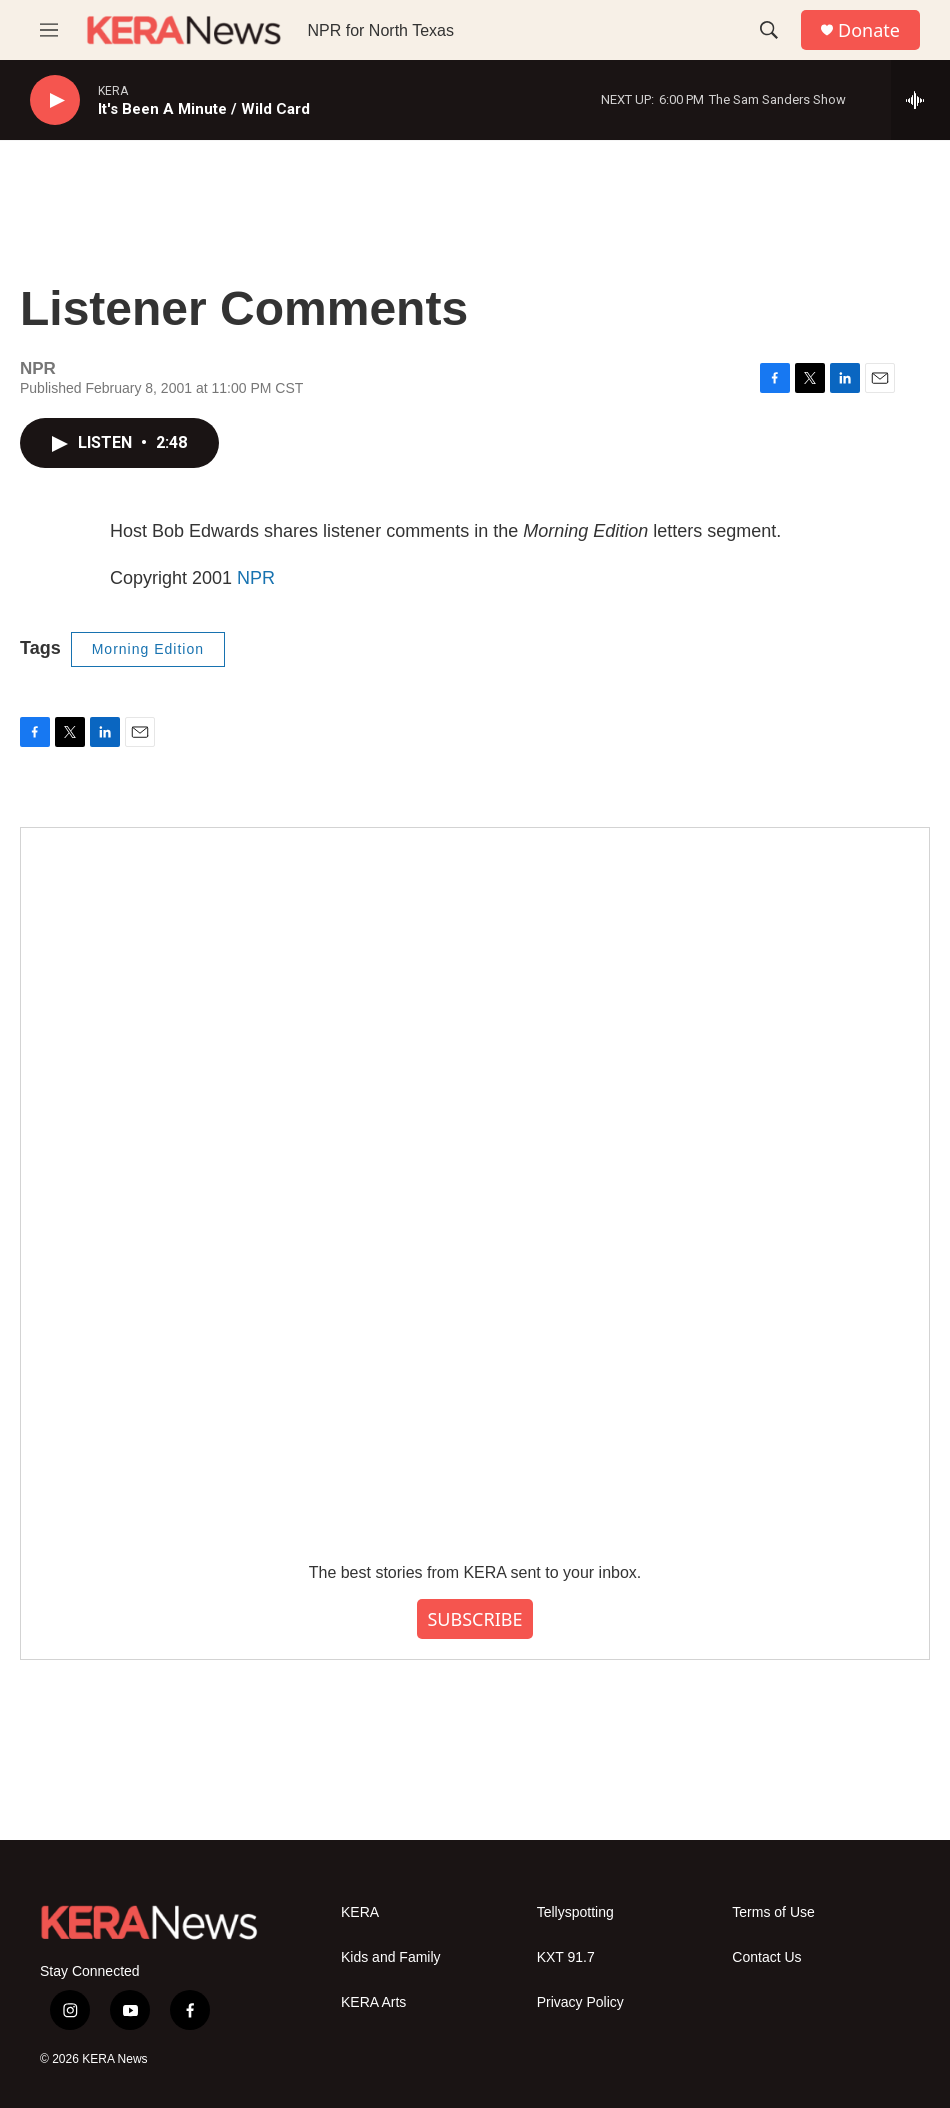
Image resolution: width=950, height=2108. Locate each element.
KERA (360, 1912)
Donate (869, 30)
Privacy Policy (580, 2002)
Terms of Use (773, 1912)
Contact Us (766, 1957)
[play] (55, 100)
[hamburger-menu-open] (49, 30)
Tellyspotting (575, 1912)
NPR (256, 578)
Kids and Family (391, 1957)
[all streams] (920, 100)
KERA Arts (373, 2002)
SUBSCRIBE (474, 1619)
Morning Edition (148, 649)
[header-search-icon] (769, 30)
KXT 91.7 (566, 1957)
